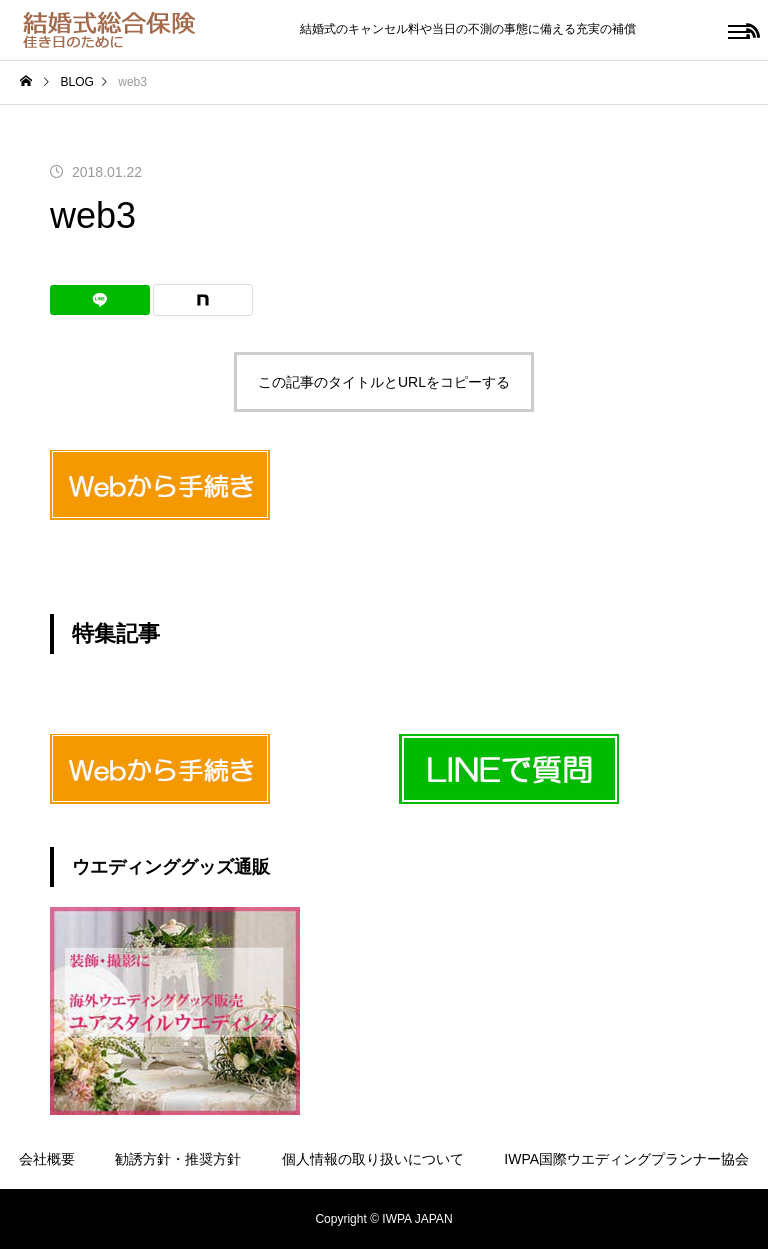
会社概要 (47, 1159)
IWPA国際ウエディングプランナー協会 (626, 1159)
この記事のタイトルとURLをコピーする (384, 382)
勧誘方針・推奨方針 (178, 1159)
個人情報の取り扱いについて (373, 1159)
